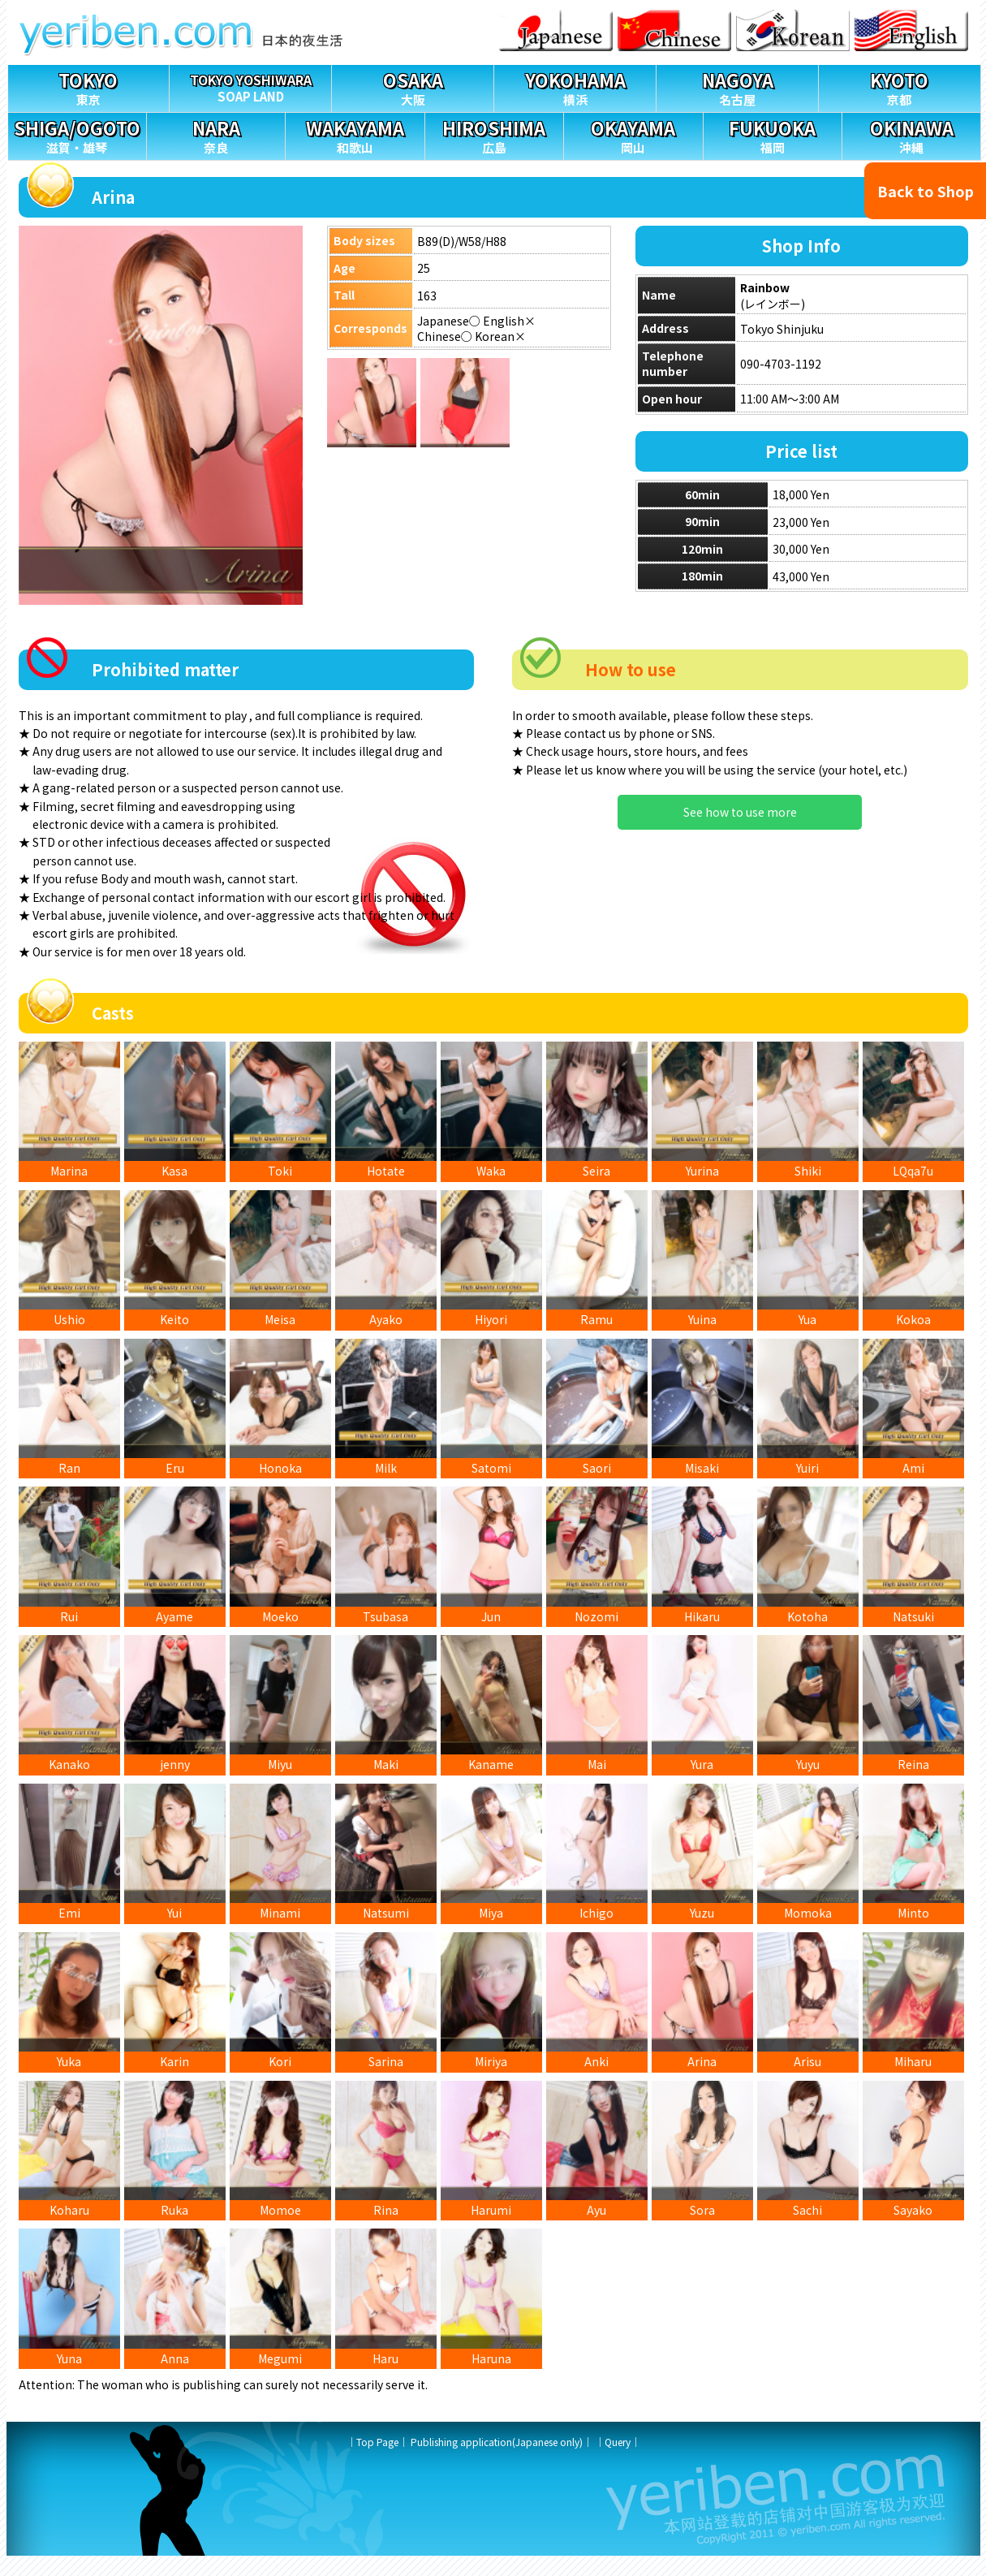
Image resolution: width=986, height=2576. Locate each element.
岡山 (633, 134)
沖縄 (911, 134)
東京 (89, 86)
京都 (899, 86)
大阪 (412, 86)
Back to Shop (925, 190)
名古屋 (737, 86)
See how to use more (740, 812)
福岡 (773, 134)
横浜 (575, 86)
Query (618, 2462)
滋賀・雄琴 (77, 134)
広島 (494, 134)
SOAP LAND (250, 85)
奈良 (216, 134)
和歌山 (355, 134)
